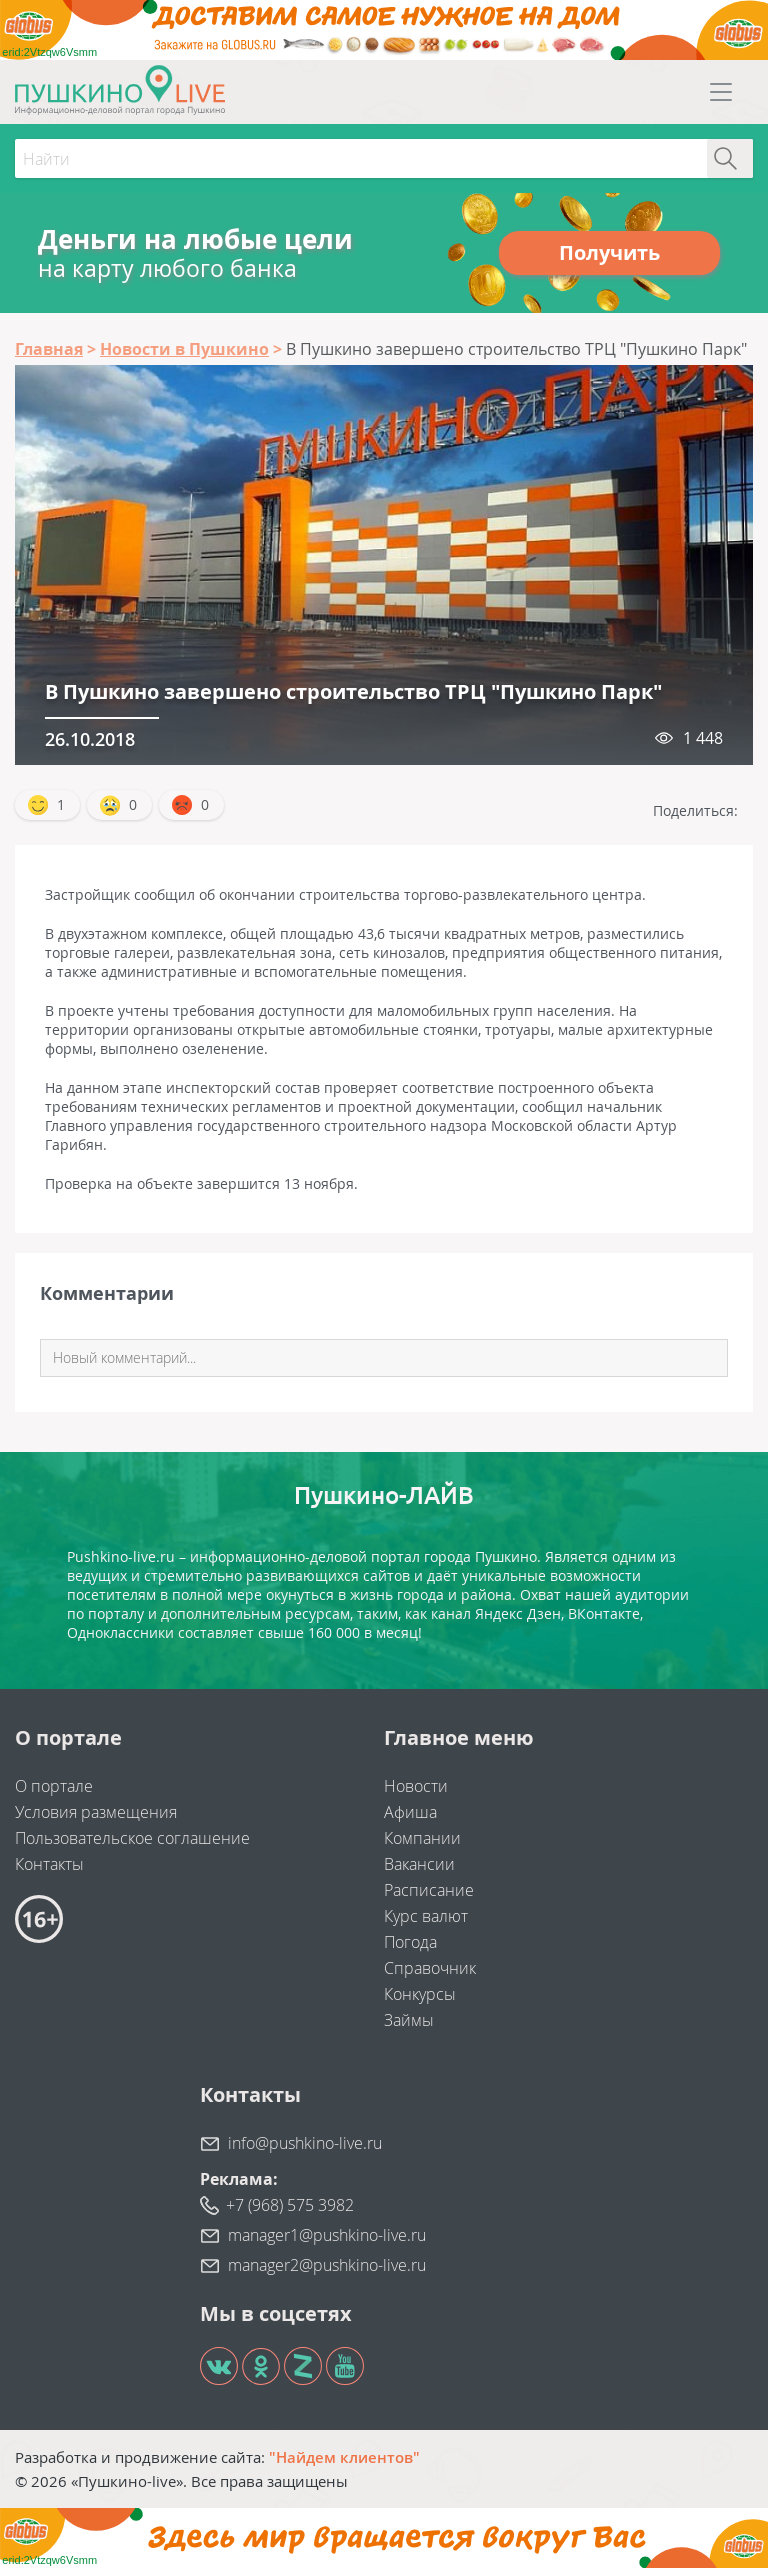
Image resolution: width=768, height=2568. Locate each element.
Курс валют (426, 1916)
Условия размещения (96, 1812)
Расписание (429, 1890)
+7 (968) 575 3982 (290, 2205)
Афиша (410, 1812)
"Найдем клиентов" (344, 2457)
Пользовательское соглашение (132, 1838)
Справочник (430, 1968)
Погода (410, 1942)
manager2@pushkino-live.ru (327, 2265)
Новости (416, 1786)
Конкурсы (420, 1994)
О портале (54, 1786)
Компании (422, 1838)
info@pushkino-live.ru (305, 2143)
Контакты (49, 1864)
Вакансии (419, 1864)
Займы (409, 2020)
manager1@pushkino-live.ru (327, 2235)
